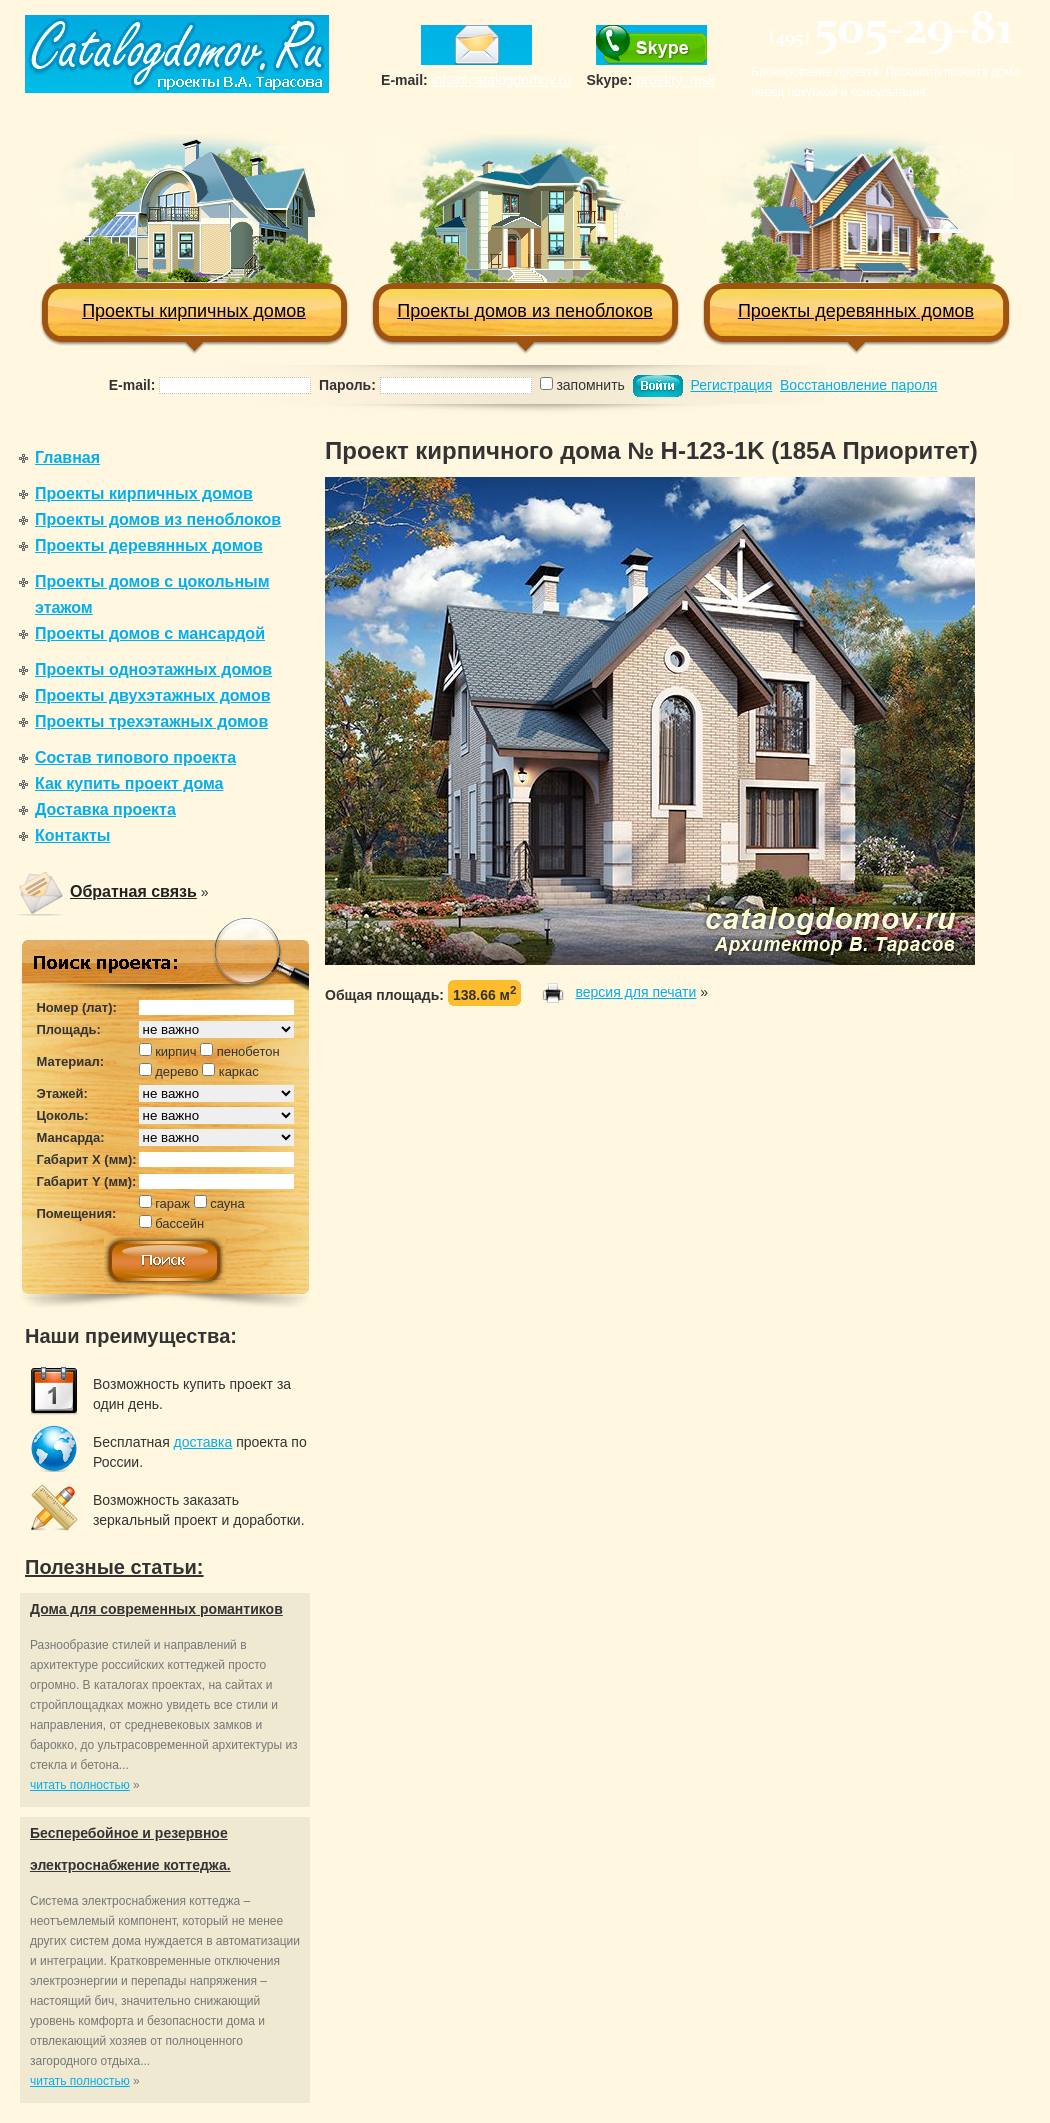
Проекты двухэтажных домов (153, 695)
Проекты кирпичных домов (194, 224)
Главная (67, 457)
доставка (203, 1442)
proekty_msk (675, 80)
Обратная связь (133, 891)
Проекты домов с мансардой (150, 633)
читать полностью (80, 1785)
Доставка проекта (105, 809)
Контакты (72, 835)
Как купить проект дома (129, 783)
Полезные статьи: (114, 1567)
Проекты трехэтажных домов (151, 721)
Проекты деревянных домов (856, 224)
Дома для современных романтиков (156, 1609)
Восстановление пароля (858, 385)
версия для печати (635, 992)
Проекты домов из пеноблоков (525, 224)
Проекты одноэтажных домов (153, 669)
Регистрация (731, 385)
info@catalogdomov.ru (501, 80)
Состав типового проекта (135, 757)
